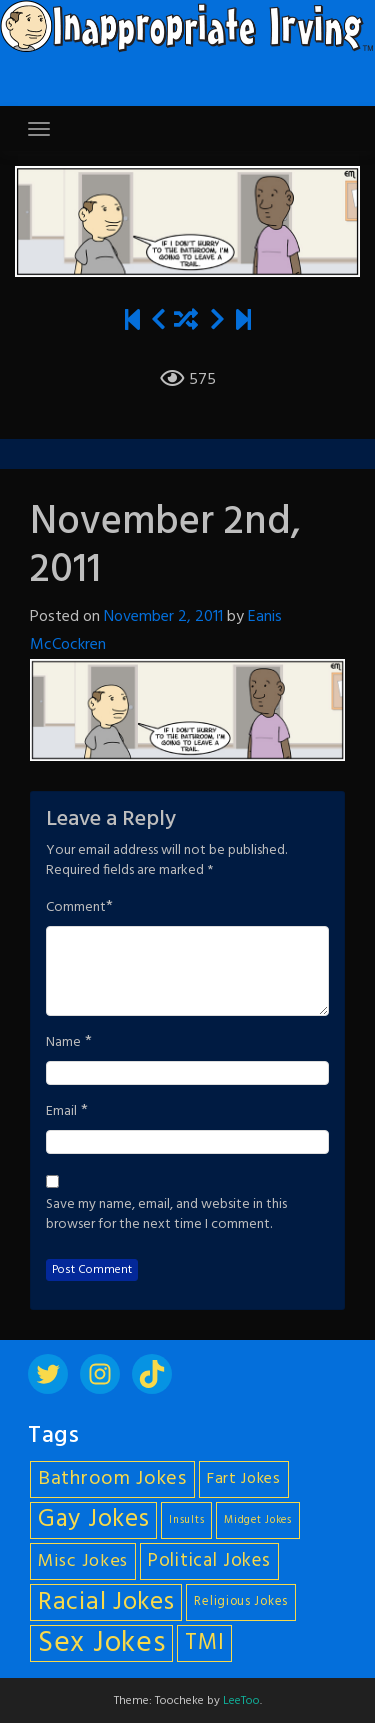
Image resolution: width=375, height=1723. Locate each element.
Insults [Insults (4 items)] (186, 1520)
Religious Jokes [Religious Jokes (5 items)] (241, 1602)
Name (63, 1043)
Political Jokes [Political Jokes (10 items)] (209, 1561)
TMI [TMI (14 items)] (204, 1643)
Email (61, 1112)
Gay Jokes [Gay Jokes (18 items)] (93, 1520)
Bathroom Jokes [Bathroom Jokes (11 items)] (112, 1479)
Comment (76, 908)
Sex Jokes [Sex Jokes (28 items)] (101, 1643)
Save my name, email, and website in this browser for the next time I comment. (166, 1215)
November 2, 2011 (163, 617)
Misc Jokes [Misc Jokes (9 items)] (83, 1561)
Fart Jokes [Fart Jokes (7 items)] (244, 1479)
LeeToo (241, 1701)
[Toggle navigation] (39, 129)
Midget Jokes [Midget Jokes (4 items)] (257, 1520)
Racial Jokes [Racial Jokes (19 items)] (106, 1602)
